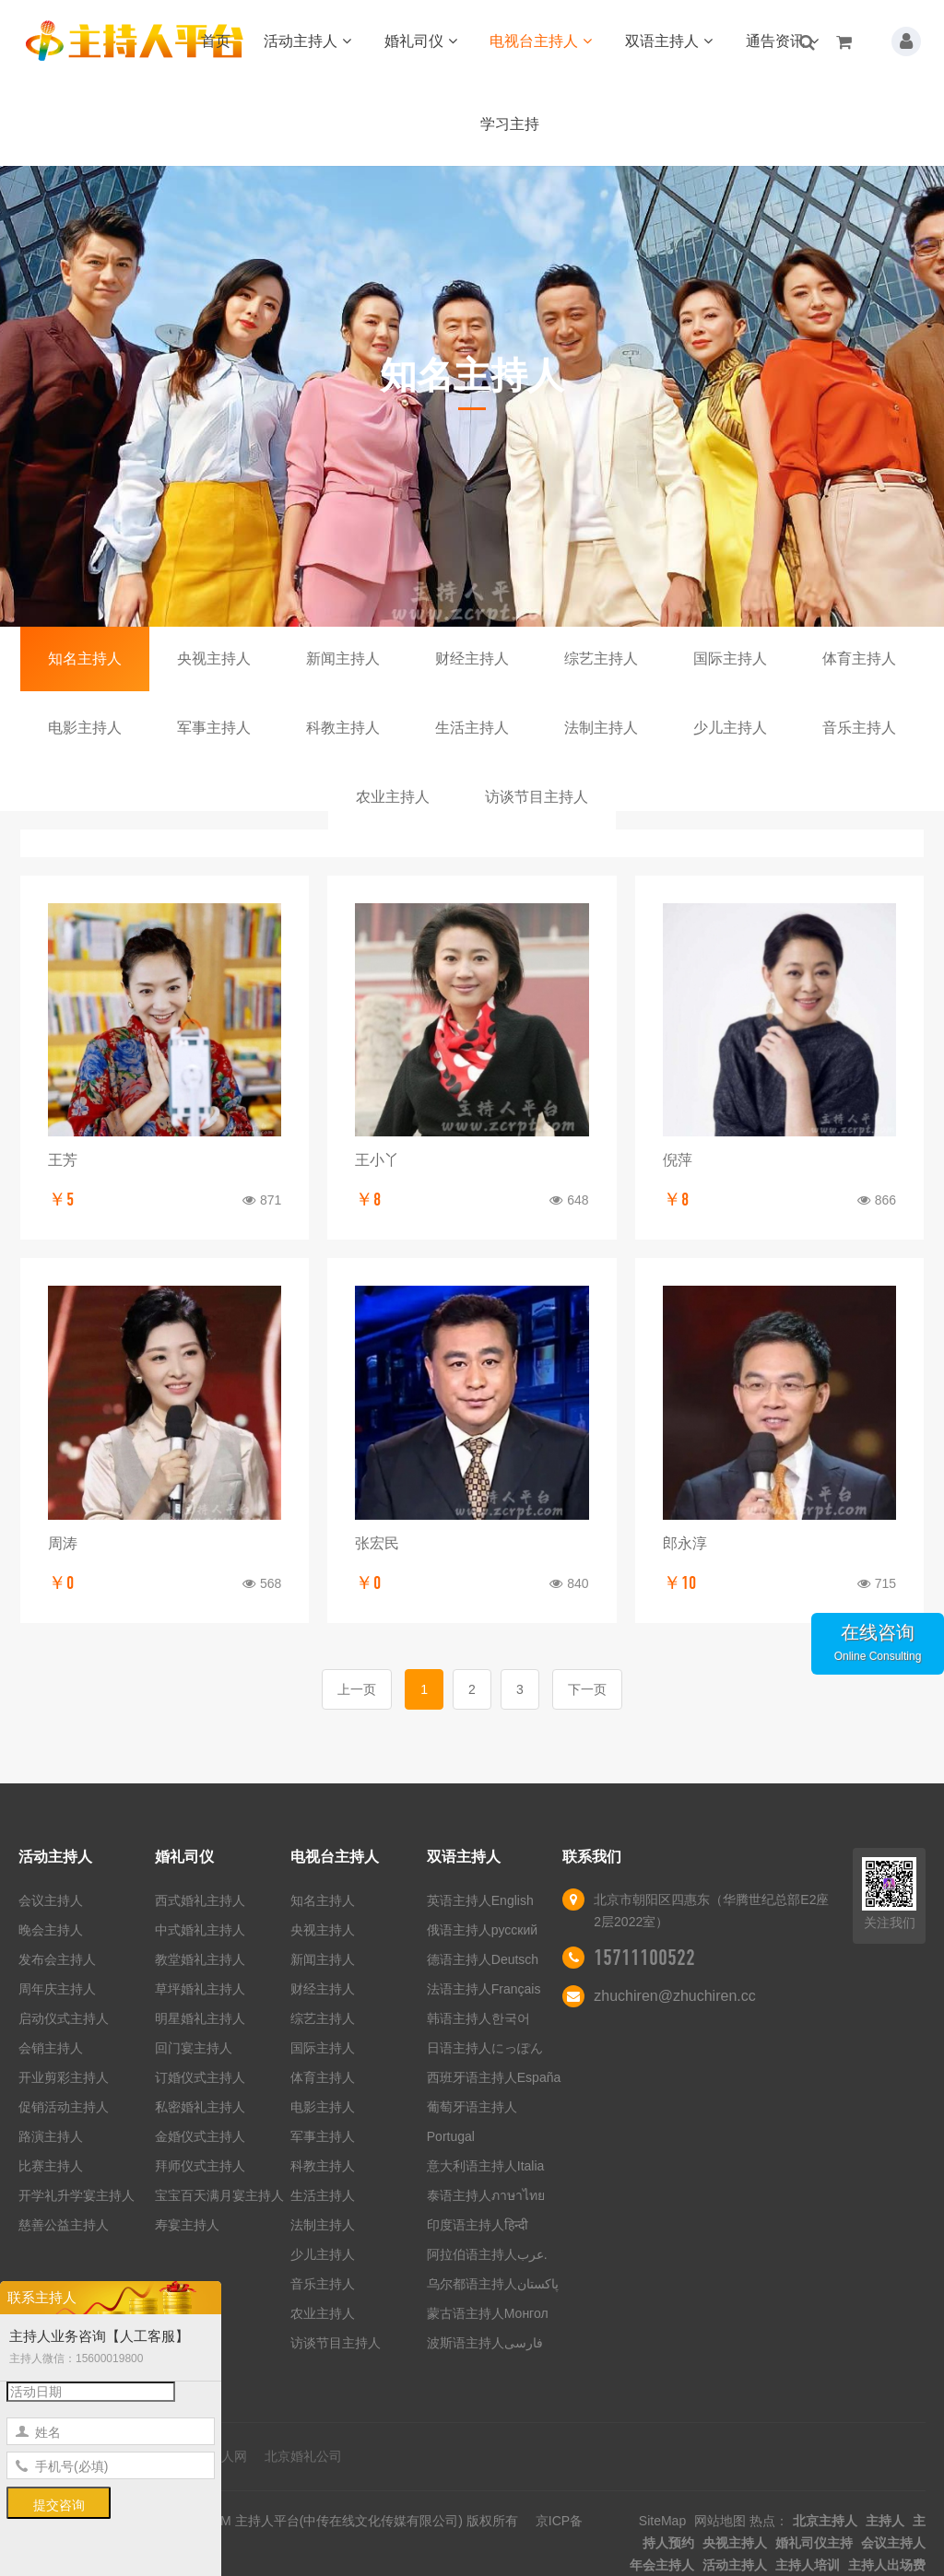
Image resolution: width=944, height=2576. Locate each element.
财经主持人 (472, 658)
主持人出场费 (887, 2565)
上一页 (356, 1689)
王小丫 (377, 1160)
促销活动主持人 (63, 2107)
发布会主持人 (57, 1959)
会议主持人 (50, 1900)
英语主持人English (480, 1900)
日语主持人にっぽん (485, 2048)
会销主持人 (50, 2048)
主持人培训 (807, 2565)
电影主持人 (85, 727)
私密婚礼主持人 (200, 2107)
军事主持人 (214, 727)
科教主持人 (343, 727)
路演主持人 (50, 2136)
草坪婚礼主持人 (200, 1989)
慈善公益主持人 (63, 2224)
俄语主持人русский (482, 1930)
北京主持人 (825, 2520)
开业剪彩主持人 (63, 2077)
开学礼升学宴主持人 (76, 2195)
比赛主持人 (50, 2165)
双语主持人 (669, 41)
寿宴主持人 (187, 2224)
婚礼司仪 (420, 41)
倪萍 (677, 1160)
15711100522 (644, 1958)
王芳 (62, 1160)
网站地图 (720, 2520)
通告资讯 (782, 41)
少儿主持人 (730, 727)
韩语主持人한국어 (478, 2018)
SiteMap (662, 2520)
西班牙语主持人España (493, 2077)
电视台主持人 (541, 41)
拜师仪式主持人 (200, 2165)
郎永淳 (685, 1543)
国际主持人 (730, 658)
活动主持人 (307, 41)
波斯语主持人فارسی (485, 2342)
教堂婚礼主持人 (200, 1959)
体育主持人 (859, 658)
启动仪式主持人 (63, 2018)
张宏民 (377, 1543)
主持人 (885, 2520)
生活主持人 (472, 727)
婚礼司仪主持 (814, 2542)
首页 (215, 41)
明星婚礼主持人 (200, 2018)
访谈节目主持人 (536, 797)
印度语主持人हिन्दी (477, 2224)
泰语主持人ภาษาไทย (486, 2195)
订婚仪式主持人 (200, 2077)
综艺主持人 (601, 658)
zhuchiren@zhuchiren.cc (674, 1996)
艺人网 (227, 2456)
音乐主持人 (859, 727)
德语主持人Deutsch (482, 1959)
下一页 (587, 1689)
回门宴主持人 (193, 2048)
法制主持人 (601, 727)
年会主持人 (662, 2565)
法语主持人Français (484, 1989)
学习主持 (509, 124)
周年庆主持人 (57, 1989)
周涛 (62, 1543)
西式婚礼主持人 (200, 1900)
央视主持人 (214, 658)
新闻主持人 (343, 658)
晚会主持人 (50, 1930)
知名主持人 (85, 658)
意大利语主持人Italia (486, 2165)
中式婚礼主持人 (200, 1930)
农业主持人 (393, 797)
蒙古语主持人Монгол (488, 2313)
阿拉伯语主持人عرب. (489, 2254)
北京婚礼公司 (303, 2456)
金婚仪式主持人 (200, 2136)
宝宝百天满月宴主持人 (219, 2195)
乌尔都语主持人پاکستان (493, 2283)
